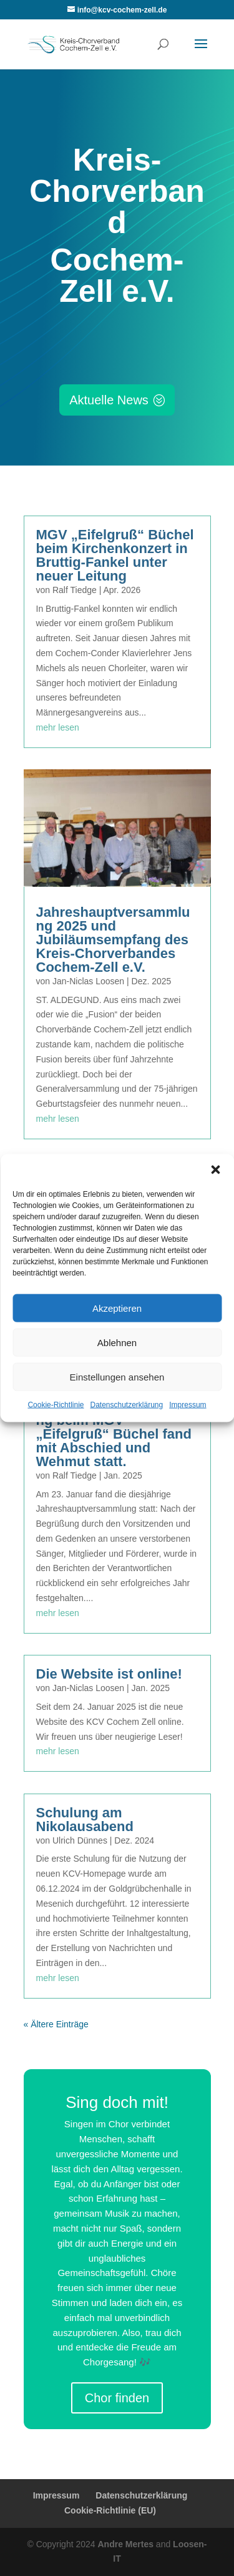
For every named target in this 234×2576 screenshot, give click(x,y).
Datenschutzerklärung (126, 1404)
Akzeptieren (117, 1307)
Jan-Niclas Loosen (88, 981)
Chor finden (117, 2398)
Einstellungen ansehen (117, 1376)
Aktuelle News (109, 400)
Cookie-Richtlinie (55, 1404)
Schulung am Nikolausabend (85, 1819)
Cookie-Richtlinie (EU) (110, 2510)
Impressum (187, 1404)
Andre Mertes (125, 2544)
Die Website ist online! (109, 1674)
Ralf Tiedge (74, 590)
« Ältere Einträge (56, 2024)
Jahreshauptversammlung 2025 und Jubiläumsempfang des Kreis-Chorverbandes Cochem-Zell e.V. (113, 939)
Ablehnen (117, 1342)
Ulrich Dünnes (79, 1840)
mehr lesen (57, 727)
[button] (215, 1170)
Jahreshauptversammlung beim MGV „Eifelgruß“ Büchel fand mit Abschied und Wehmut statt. (114, 1434)
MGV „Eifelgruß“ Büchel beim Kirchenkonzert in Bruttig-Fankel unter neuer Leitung (115, 555)
